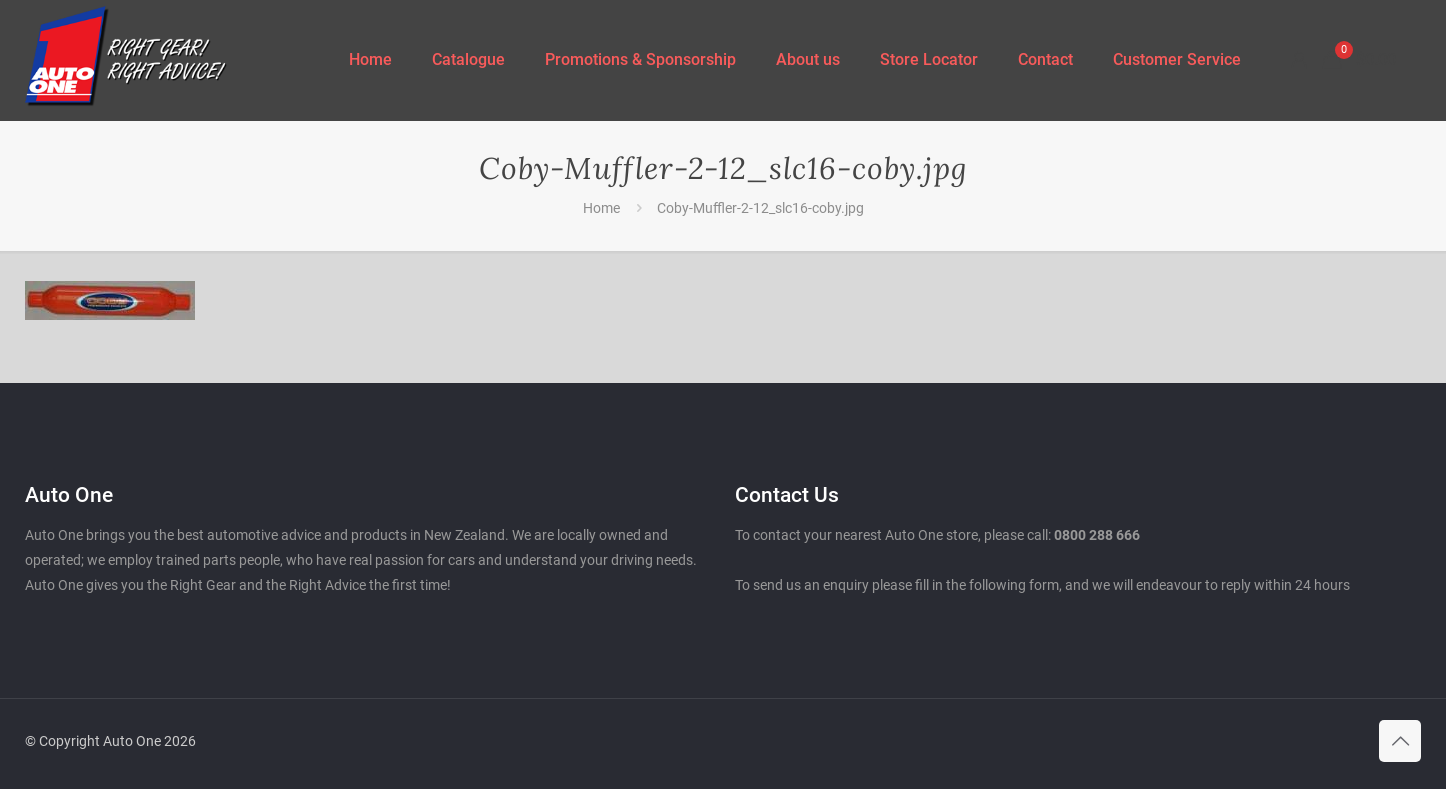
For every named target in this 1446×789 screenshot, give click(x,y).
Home (601, 208)
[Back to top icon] (1400, 741)
